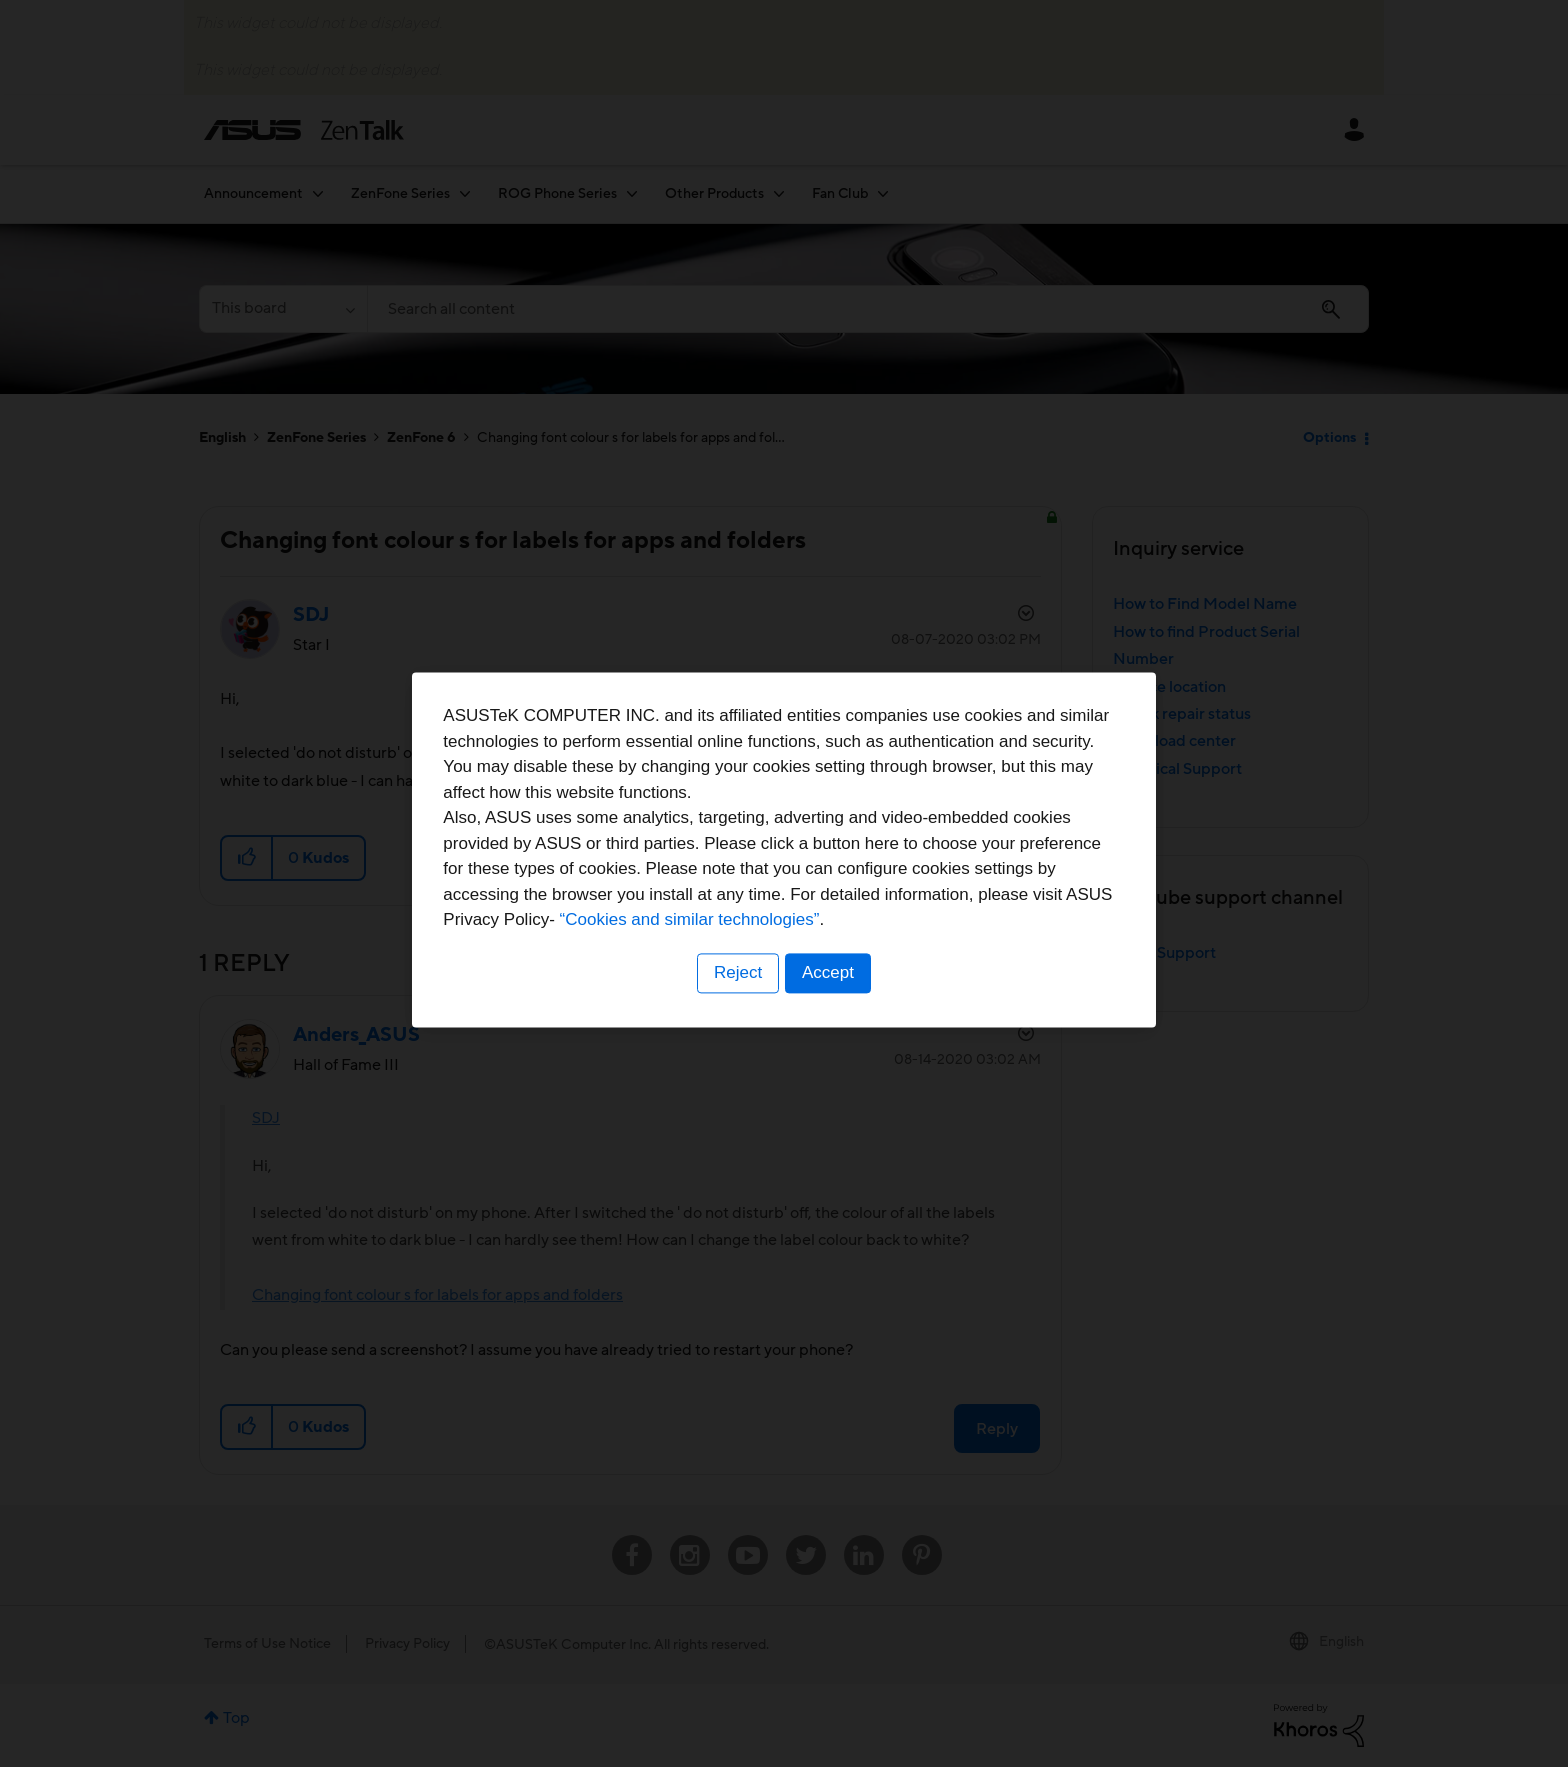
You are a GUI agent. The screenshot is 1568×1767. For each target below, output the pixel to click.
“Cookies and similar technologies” (845, 955)
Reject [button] (737, 1007)
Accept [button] (829, 1007)
